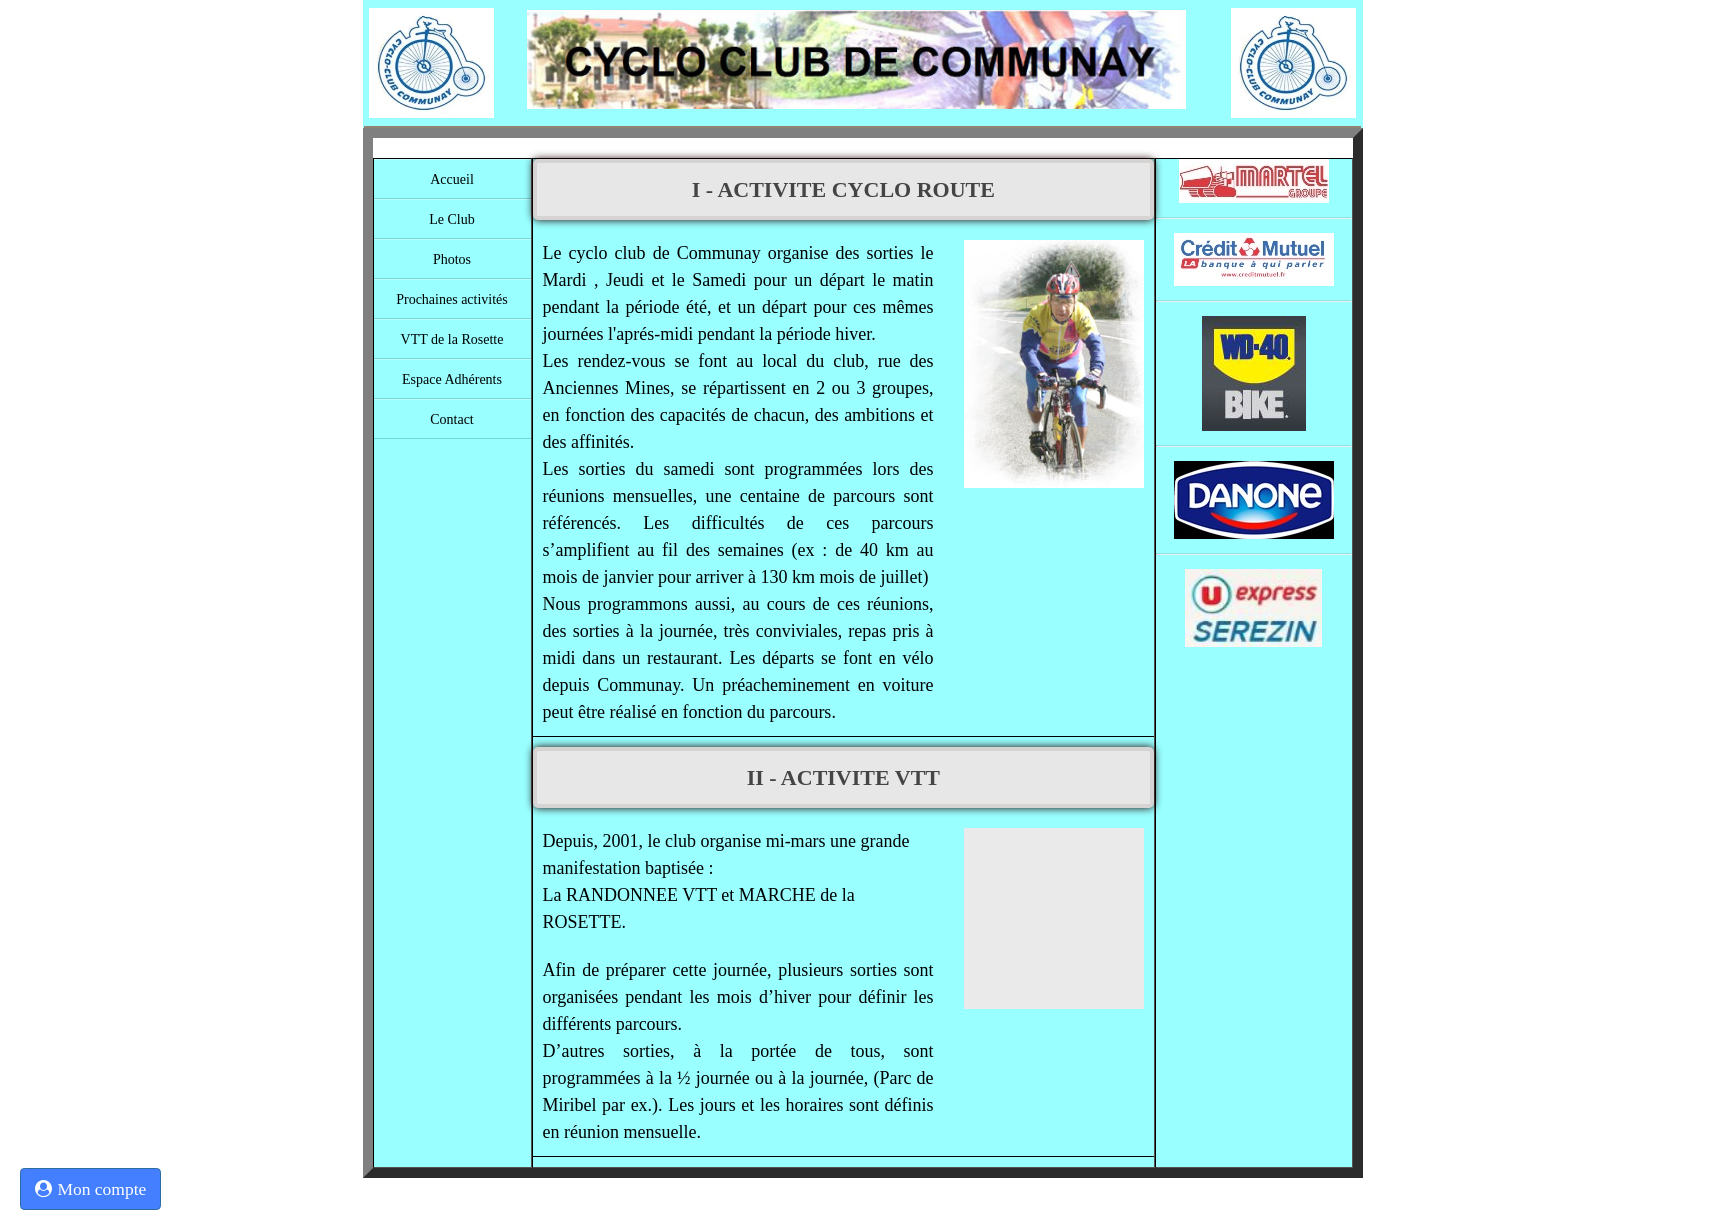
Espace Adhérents (452, 379)
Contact (452, 419)
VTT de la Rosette (452, 339)
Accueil (452, 179)
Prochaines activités (452, 299)
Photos (452, 259)
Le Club (452, 219)
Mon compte (90, 1189)
